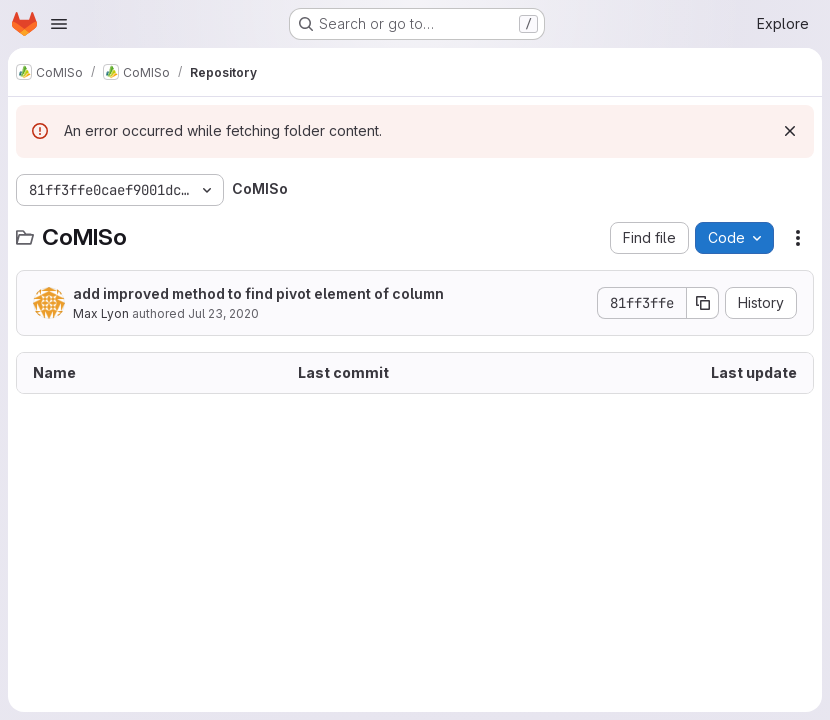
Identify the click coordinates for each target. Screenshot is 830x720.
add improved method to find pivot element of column (258, 293)
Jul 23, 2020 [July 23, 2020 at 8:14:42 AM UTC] (223, 313)
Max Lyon (101, 313)
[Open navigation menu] (59, 24)
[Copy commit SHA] (703, 303)
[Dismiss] (790, 131)
